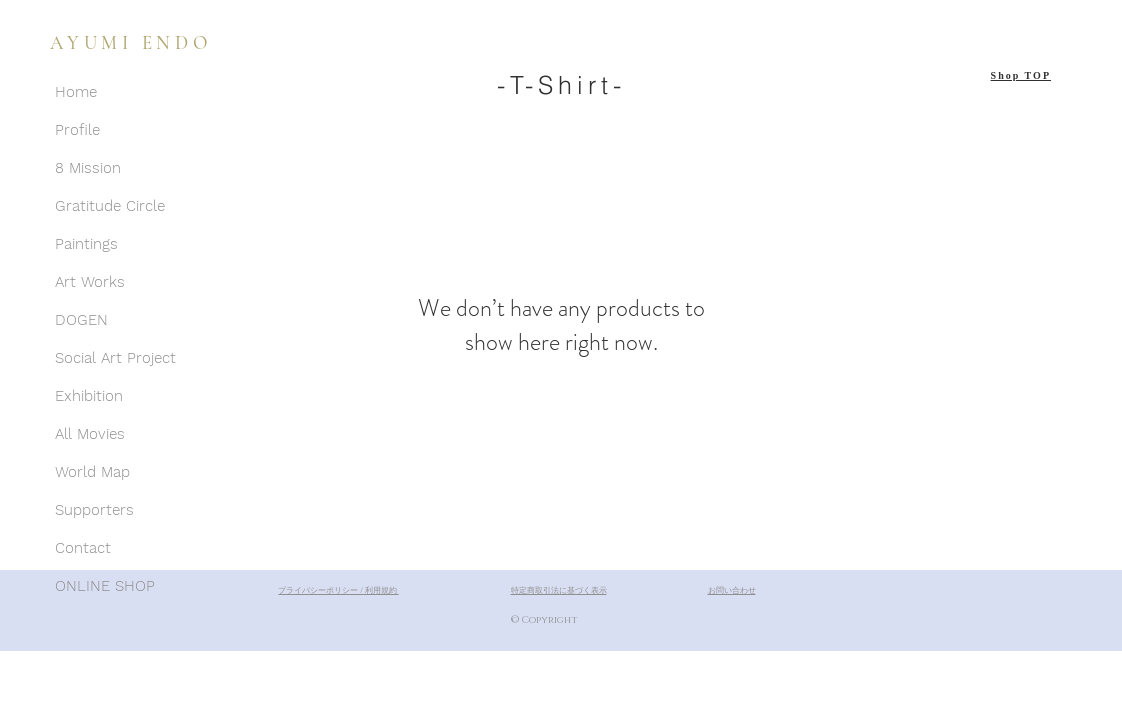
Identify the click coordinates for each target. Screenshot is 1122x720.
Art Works (90, 282)
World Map (92, 472)
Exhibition (89, 396)
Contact (83, 548)
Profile (77, 130)
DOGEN (81, 320)
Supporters (94, 510)
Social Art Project (115, 358)
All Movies (90, 434)
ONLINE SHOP (105, 586)
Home (76, 92)
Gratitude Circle (110, 206)
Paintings (86, 244)
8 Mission (88, 168)
